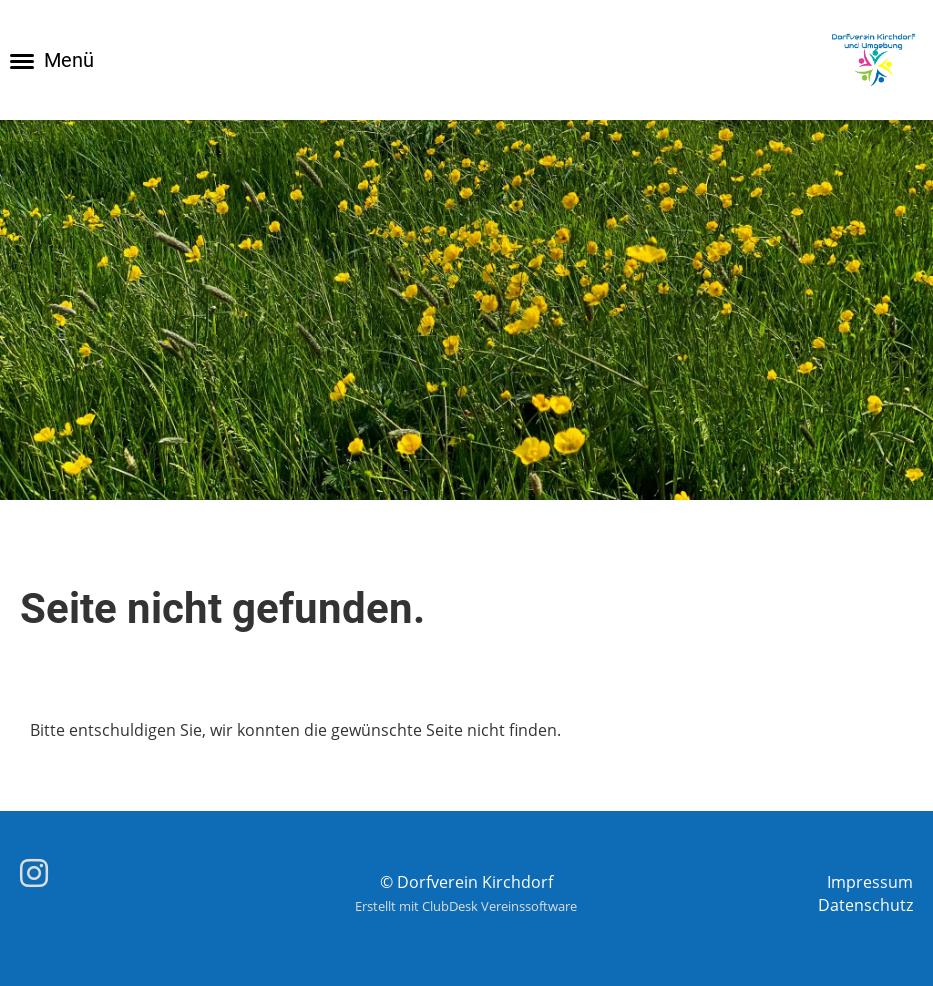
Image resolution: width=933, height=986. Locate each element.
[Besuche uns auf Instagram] (34, 872)
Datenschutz (865, 905)
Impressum (870, 882)
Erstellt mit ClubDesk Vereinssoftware (466, 906)
